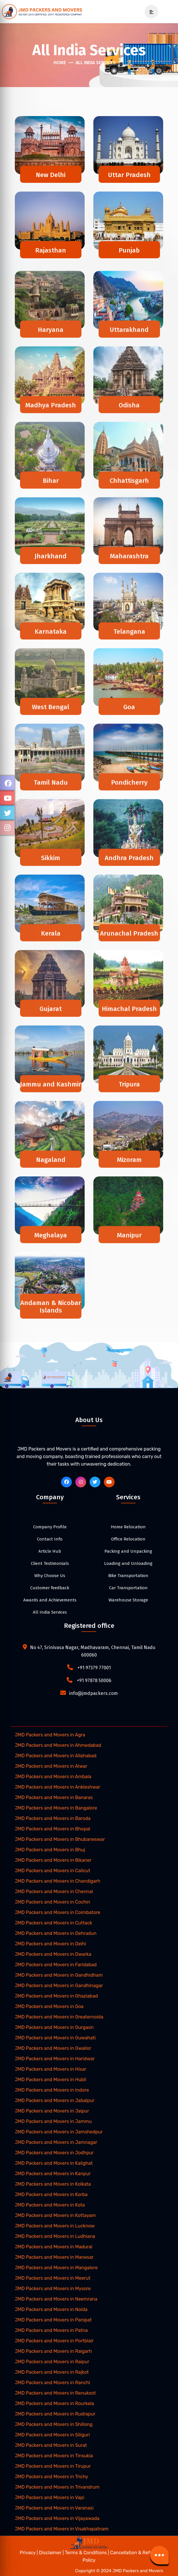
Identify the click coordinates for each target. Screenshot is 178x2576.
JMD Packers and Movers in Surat (51, 2445)
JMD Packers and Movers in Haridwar (55, 2058)
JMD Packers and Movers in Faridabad (56, 1964)
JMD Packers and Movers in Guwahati (55, 2038)
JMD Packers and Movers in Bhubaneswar (60, 1839)
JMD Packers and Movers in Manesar (54, 2257)
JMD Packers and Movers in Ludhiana (55, 2236)
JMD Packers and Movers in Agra (50, 1735)
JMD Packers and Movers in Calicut (52, 1870)
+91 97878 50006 (94, 1680)
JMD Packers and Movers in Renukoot (55, 2393)
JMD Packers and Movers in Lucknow (55, 2226)
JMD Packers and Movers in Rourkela (54, 2403)
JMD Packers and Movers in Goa (49, 2006)
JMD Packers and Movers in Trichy (51, 2476)
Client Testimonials (50, 1563)
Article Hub (49, 1551)
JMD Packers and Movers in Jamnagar (56, 2142)
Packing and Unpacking (128, 1551)
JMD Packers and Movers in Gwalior (53, 2048)
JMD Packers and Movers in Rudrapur (55, 2414)
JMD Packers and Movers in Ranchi (52, 2382)
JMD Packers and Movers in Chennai (54, 1891)
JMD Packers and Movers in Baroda (52, 1818)
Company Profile (50, 1526)
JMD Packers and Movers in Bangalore (56, 1808)
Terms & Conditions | (87, 2552)
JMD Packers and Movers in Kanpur (53, 2173)
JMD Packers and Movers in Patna (51, 2330)
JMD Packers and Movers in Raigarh (53, 2351)
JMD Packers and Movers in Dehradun (56, 1933)
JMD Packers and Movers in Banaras (54, 1797)
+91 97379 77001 (94, 1668)
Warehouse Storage (128, 1600)
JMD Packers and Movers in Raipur (52, 2361)
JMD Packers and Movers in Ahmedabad (58, 1745)
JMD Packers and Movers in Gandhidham (59, 1975)
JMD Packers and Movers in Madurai (53, 2247)
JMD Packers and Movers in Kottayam (55, 2215)
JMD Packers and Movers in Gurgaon (54, 2027)
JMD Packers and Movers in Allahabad (56, 1755)
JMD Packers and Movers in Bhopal (52, 1829)
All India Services (96, 62)
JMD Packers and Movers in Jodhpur (54, 2152)
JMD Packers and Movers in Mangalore (56, 2267)
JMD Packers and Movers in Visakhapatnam (61, 2529)
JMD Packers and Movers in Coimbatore (57, 1912)
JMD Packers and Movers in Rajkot (52, 2372)
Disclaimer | (52, 2552)
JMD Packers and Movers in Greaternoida (59, 2017)
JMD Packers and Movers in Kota (50, 2205)
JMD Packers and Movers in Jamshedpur (59, 2132)
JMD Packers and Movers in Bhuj (50, 1849)
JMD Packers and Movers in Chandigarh (57, 1881)
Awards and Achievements (49, 1600)
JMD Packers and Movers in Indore (52, 2090)
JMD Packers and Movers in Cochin (52, 1902)
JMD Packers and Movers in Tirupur (53, 2466)
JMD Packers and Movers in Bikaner (53, 1860)
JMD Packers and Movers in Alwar (51, 1766)
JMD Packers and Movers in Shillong (53, 2424)
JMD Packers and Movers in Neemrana (56, 2299)
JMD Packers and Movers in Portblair (54, 2341)
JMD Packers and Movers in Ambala (53, 1776)
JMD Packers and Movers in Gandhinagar (59, 1985)
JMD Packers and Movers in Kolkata (53, 2184)
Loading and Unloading (128, 1563)
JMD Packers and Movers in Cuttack (53, 1923)
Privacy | (29, 2552)
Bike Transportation (128, 1575)
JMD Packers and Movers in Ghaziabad (56, 1996)
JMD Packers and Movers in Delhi (50, 1944)
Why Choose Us (49, 1575)
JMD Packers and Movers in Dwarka (53, 1954)
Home (60, 62)
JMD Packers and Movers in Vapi (49, 2497)
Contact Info (50, 1539)
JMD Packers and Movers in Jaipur (52, 2111)
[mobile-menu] (149, 12)
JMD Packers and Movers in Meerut (52, 2278)
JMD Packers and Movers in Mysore (53, 2288)
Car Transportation (128, 1587)
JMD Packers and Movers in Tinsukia (54, 2455)
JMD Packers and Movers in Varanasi (54, 2508)
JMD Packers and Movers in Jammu (53, 2121)
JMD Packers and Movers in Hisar (50, 2069)
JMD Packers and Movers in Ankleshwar (57, 1787)
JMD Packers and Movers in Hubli (50, 2079)
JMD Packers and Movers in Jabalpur (55, 2100)
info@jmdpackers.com (93, 1693)
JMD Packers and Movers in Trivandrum (57, 2487)
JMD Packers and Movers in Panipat (53, 2320)
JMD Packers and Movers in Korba (51, 2194)
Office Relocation (128, 1539)
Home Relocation (128, 1526)
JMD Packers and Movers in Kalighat (54, 2163)
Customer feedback (49, 1587)
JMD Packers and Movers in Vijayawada (57, 2518)
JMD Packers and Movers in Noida (51, 2309)
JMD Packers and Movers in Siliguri (52, 2435)
